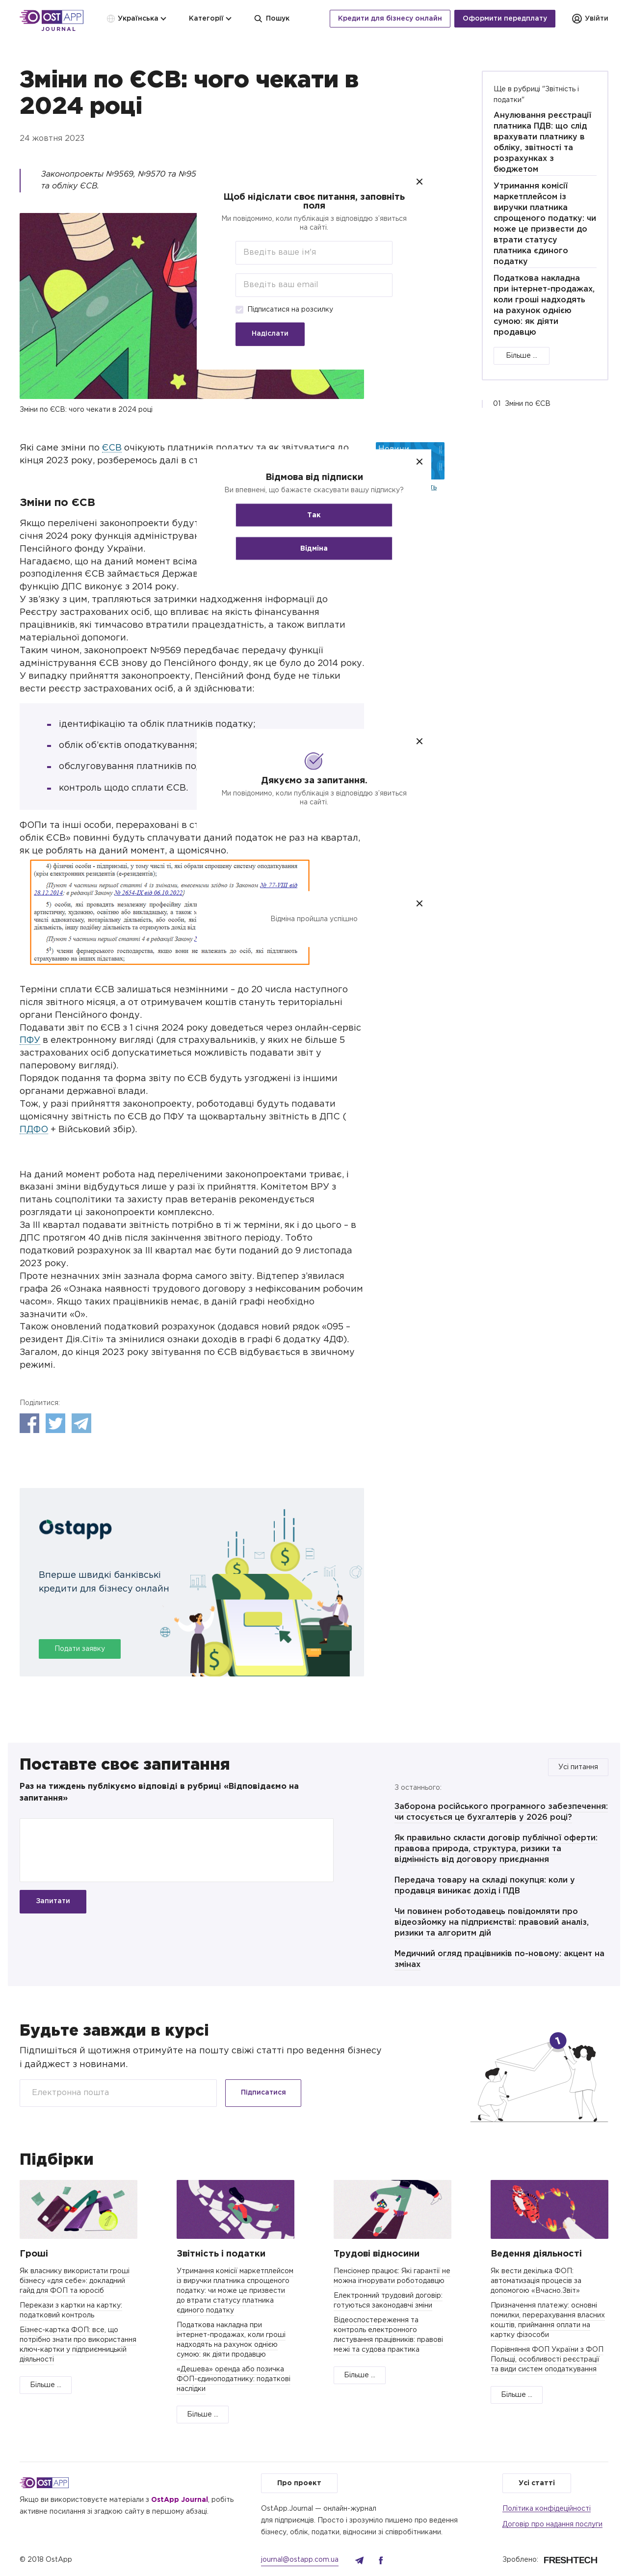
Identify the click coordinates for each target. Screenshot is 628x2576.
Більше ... (521, 356)
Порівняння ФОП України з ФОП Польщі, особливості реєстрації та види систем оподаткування (547, 2359)
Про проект (299, 2483)
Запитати (53, 1901)
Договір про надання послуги (552, 2524)
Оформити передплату (505, 19)
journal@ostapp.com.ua (300, 2560)
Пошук (271, 19)
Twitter (55, 1423)
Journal (59, 29)
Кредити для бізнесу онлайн (390, 19)
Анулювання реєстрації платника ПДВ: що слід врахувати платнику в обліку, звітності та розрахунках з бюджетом (542, 142)
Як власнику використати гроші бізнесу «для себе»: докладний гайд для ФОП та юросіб (75, 2281)
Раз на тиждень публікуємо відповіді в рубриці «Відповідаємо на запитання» (159, 1792)
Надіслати (270, 334)
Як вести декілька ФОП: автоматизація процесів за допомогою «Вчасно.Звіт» (536, 2281)
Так (314, 515)
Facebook (29, 1423)
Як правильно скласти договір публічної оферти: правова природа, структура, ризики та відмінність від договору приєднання (496, 1848)
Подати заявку (79, 1649)
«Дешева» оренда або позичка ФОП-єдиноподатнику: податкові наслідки (233, 2379)
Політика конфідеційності (546, 2509)
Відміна (314, 548)
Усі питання (578, 1767)
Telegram (81, 1423)
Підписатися (263, 2093)
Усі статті (537, 2483)
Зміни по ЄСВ (527, 404)
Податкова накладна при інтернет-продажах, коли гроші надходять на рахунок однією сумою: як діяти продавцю (544, 305)
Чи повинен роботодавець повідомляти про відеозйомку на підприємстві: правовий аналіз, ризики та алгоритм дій (491, 1922)
